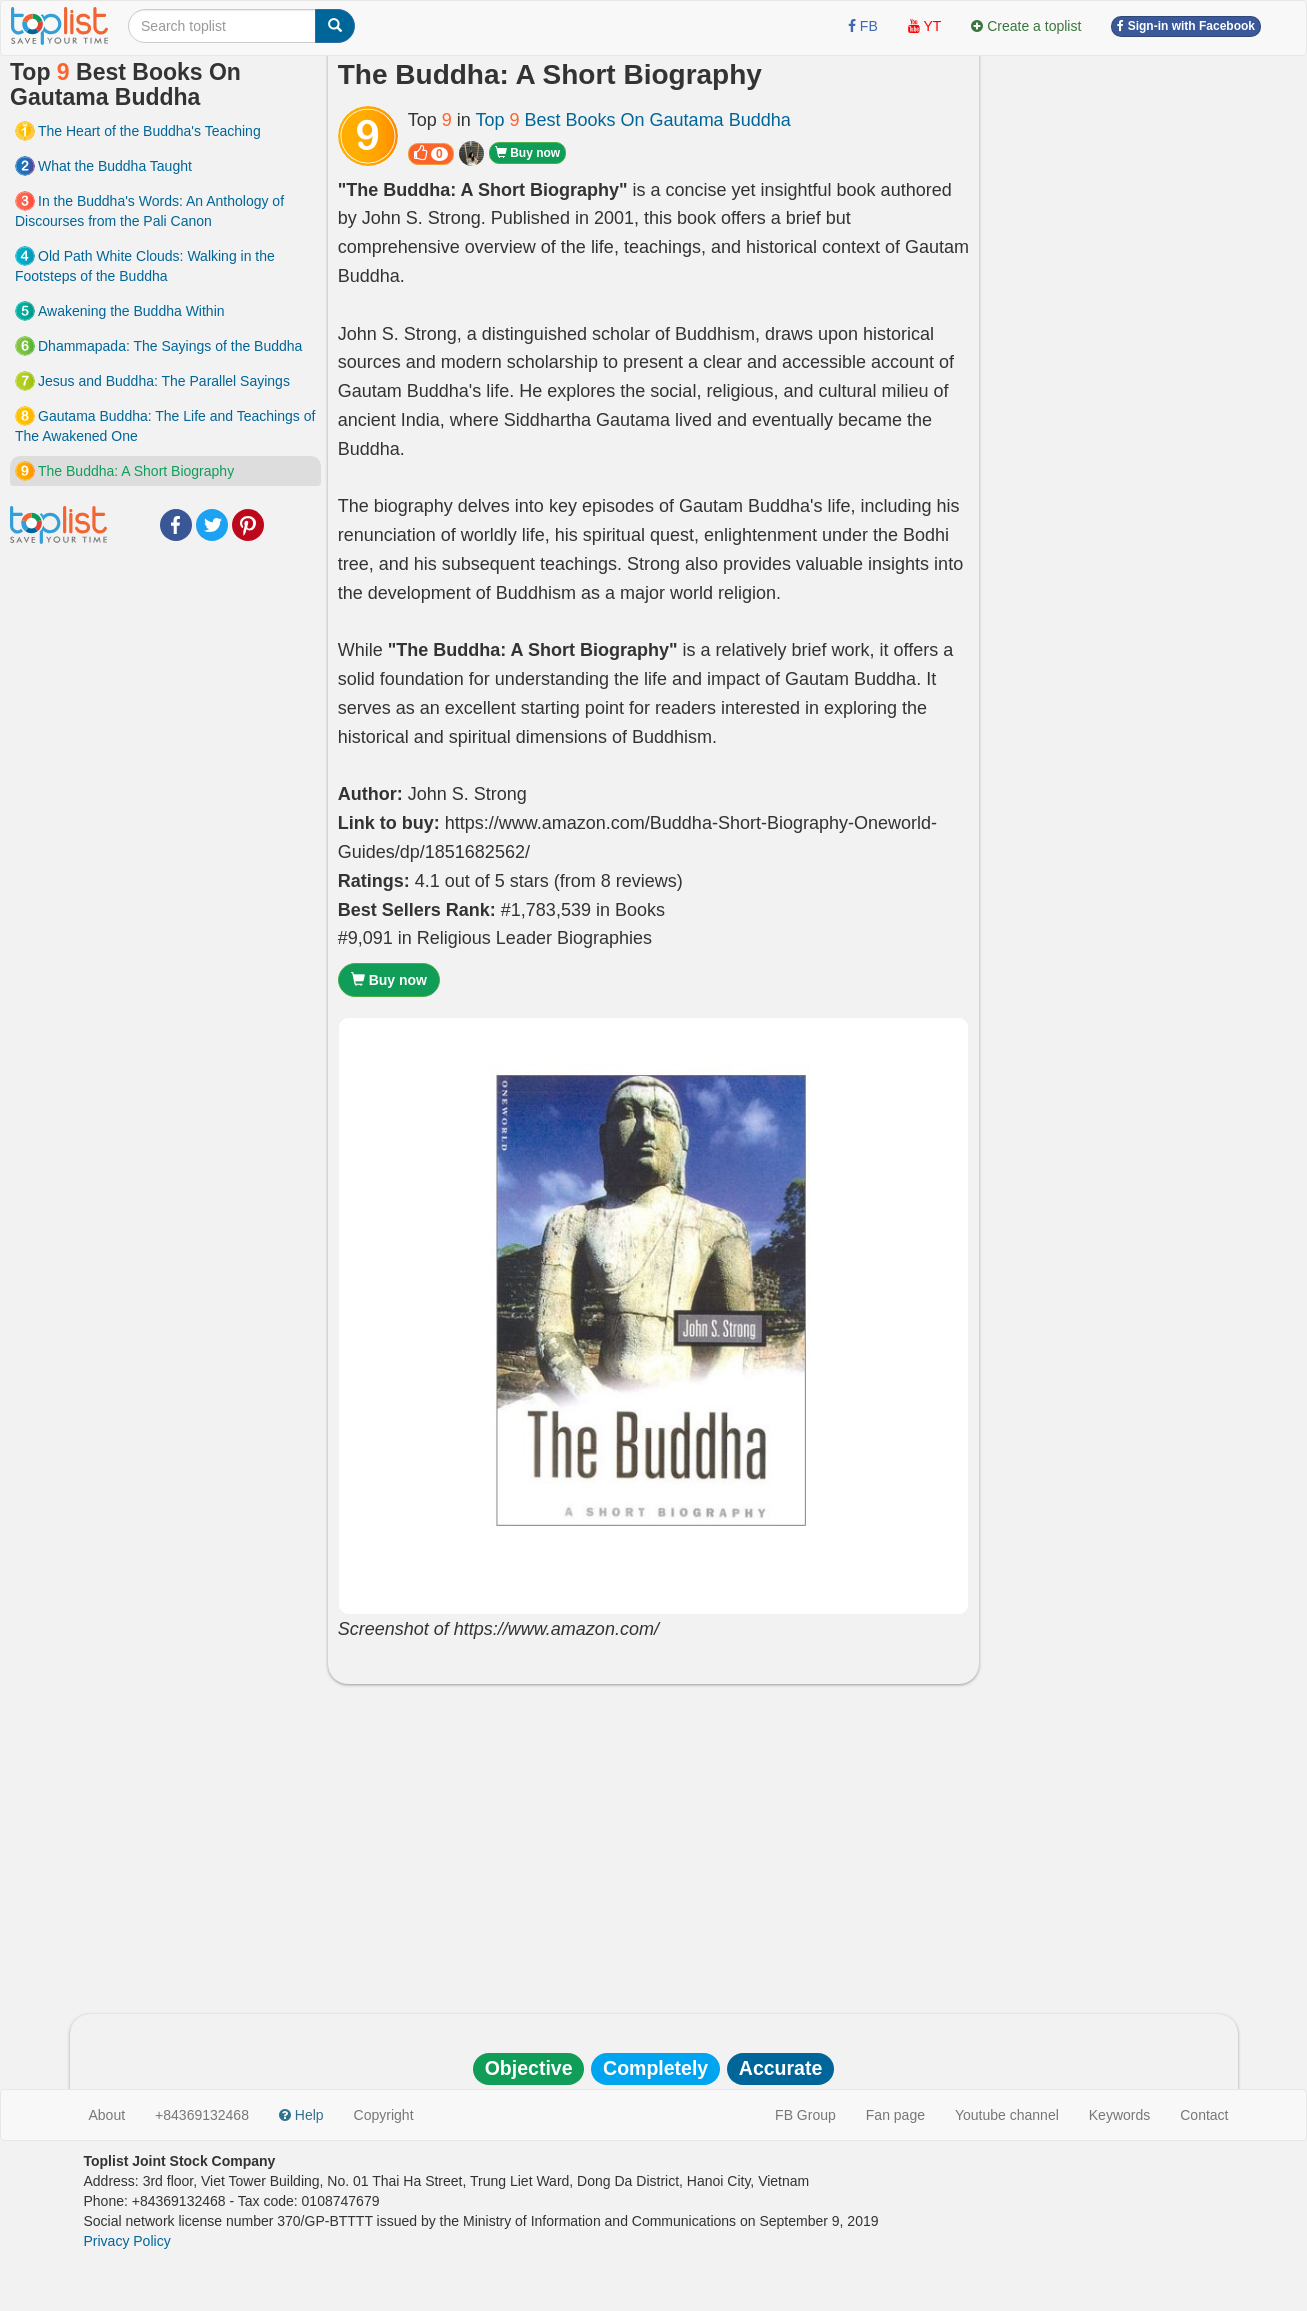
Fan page (895, 2115)
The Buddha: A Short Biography (136, 471)
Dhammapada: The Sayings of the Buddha (170, 346)
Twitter (212, 525)
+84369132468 (202, 2115)
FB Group (805, 2115)
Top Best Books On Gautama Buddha (632, 120)
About (107, 2115)
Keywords (1119, 2115)
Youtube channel (1007, 2115)
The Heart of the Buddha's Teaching (149, 131)
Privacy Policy (127, 2241)
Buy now (527, 153)
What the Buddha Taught (115, 166)
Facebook (176, 525)
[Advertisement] (654, 1844)
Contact (1204, 2115)
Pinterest (248, 525)
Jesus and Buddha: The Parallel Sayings (164, 381)
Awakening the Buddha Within (131, 311)
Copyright (384, 2115)
